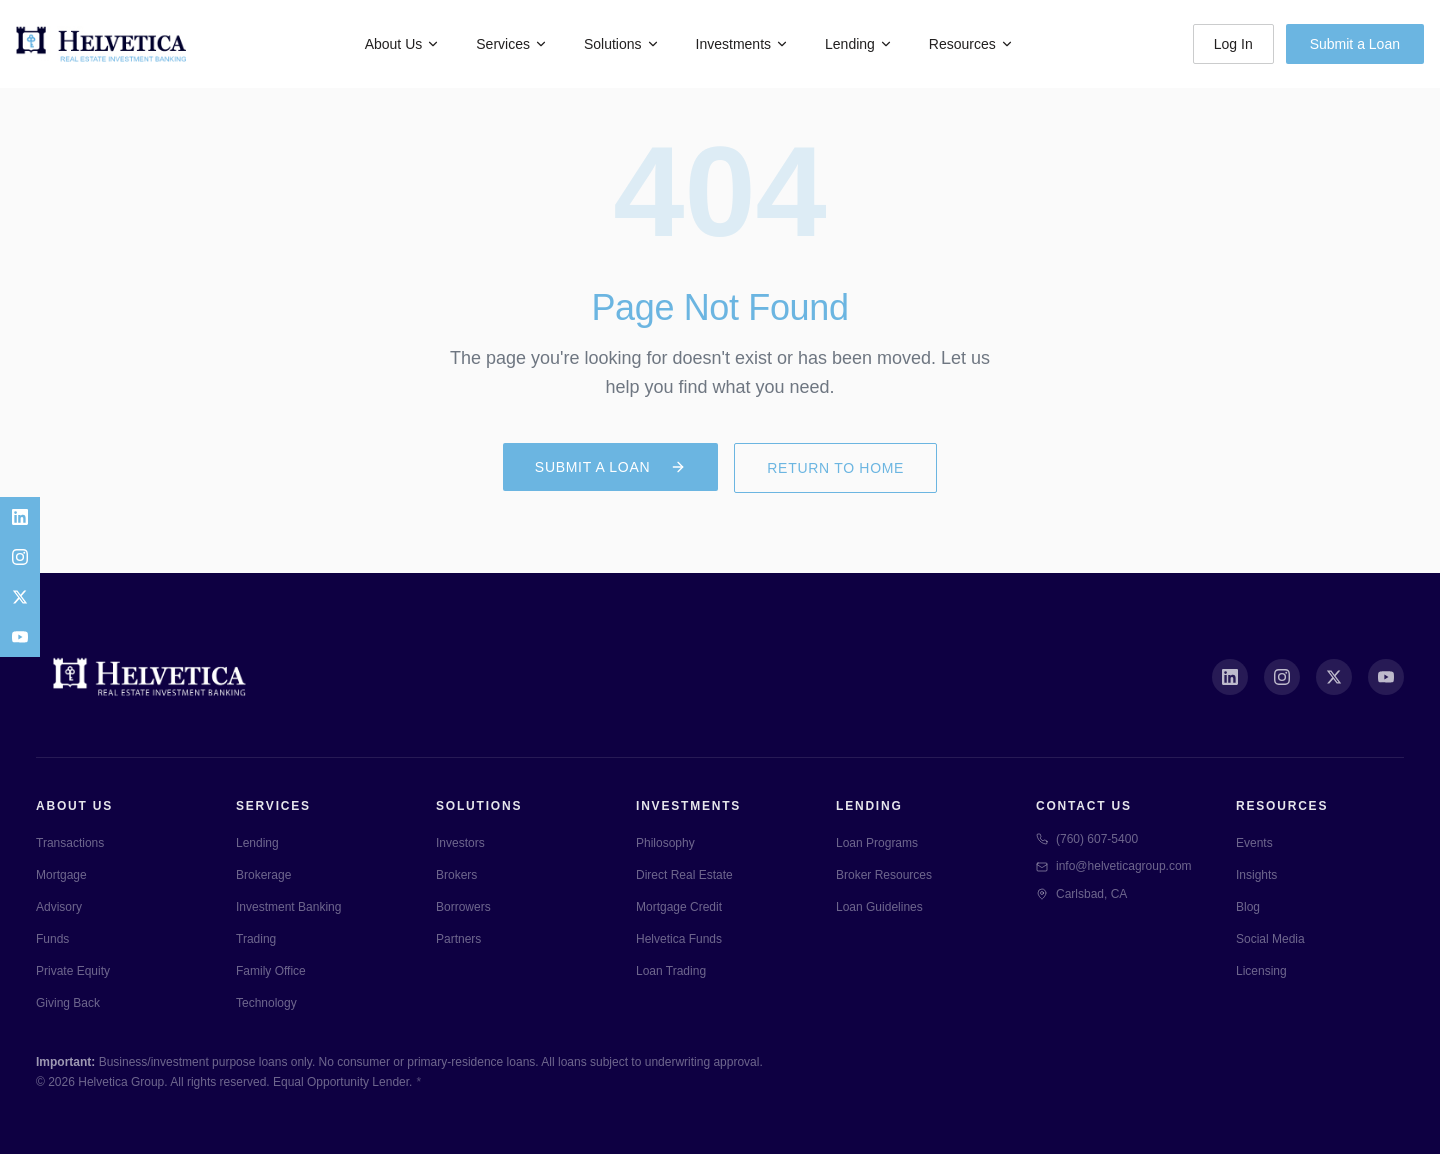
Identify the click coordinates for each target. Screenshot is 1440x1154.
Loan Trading (671, 971)
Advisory (59, 907)
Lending (859, 44)
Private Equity (73, 971)
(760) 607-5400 (1087, 839)
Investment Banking (288, 907)
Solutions (622, 44)
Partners (458, 939)
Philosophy (665, 843)
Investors (460, 843)
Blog (1248, 907)
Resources (971, 44)
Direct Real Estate (684, 875)
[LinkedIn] (20, 517)
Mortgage (61, 875)
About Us (403, 44)
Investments (742, 44)
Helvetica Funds (679, 939)
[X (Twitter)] (1334, 677)
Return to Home (835, 468)
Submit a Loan (1355, 44)
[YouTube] (20, 637)
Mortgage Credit (679, 907)
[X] (20, 597)
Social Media (1270, 939)
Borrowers (463, 907)
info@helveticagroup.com (1114, 866)
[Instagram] (20, 557)
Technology (266, 1003)
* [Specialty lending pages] (418, 1082)
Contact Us (1084, 806)
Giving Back (68, 1003)
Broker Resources (884, 875)
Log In (1233, 44)
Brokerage (263, 875)
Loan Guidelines (879, 907)
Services (512, 44)
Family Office (271, 971)
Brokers (456, 875)
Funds (52, 939)
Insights (1256, 875)
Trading (256, 939)
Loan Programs (877, 843)
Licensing (1261, 971)
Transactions (70, 843)
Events (1254, 843)
